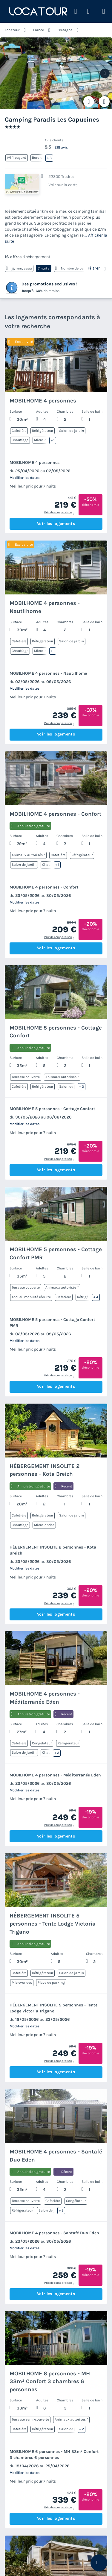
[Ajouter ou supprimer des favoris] (88, 101)
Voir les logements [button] (56, 523)
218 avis (61, 147)
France (38, 30)
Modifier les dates (24, 478)
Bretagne (65, 30)
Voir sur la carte (63, 184)
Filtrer (94, 268)
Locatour (12, 30)
